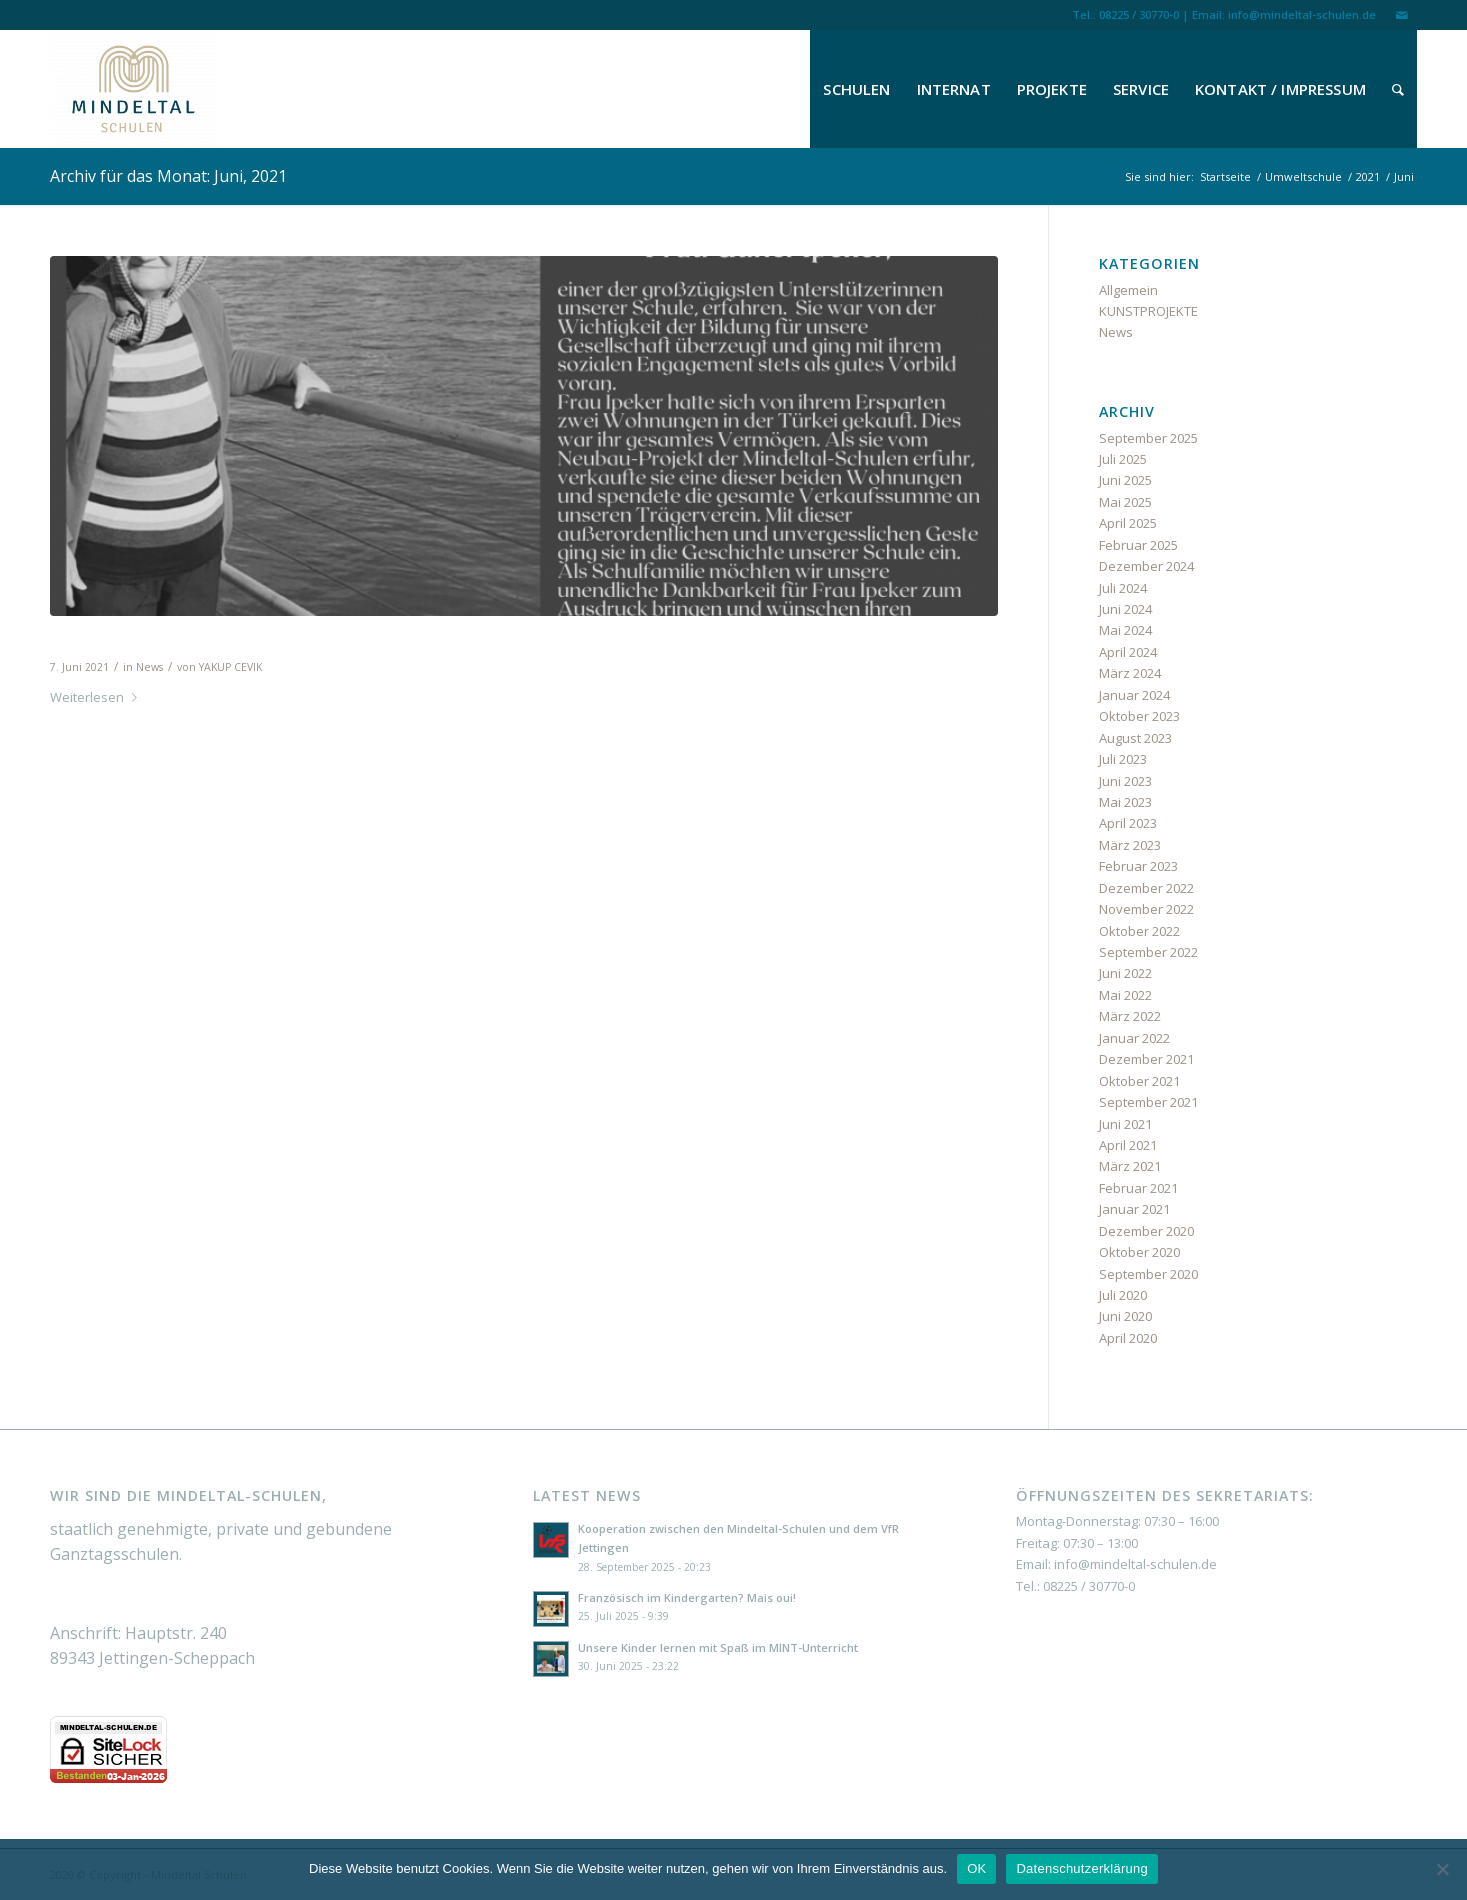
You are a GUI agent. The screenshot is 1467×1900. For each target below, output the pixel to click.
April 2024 (1128, 652)
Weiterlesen (97, 697)
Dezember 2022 (1146, 888)
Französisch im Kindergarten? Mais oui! (687, 1597)
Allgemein (1128, 290)
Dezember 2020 (1146, 1231)
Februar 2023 (1138, 866)
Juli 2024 (1123, 588)
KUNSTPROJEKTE (1148, 311)
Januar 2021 (1134, 1209)
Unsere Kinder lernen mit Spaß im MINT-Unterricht (718, 1647)
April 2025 (1128, 523)
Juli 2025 (1123, 459)
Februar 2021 (1138, 1188)
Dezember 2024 (1146, 566)
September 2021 (1148, 1102)
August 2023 (1135, 738)
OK (976, 1868)
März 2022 (1130, 1016)
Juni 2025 (1125, 480)
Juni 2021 (1125, 1124)
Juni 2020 (1125, 1316)
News (149, 667)
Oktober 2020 (1139, 1252)
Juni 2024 (1125, 609)
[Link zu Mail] (1402, 15)
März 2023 (1130, 845)
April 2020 (1128, 1338)
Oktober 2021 (1139, 1081)
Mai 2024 (1125, 630)
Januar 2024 (1134, 695)
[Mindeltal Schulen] (133, 89)
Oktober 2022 (1139, 931)
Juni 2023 (1125, 781)
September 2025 (1148, 438)
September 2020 (1148, 1274)
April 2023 (1128, 823)
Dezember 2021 (1146, 1059)
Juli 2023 (1123, 759)
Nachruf (92, 639)
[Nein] (1442, 1869)
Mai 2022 (1125, 995)
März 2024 (1130, 673)
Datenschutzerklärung (1081, 1868)
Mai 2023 (1125, 802)
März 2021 (1130, 1166)
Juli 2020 (1123, 1295)
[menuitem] (856, 89)
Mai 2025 (1125, 502)
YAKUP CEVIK (230, 667)
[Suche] (1398, 89)
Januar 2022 (1134, 1038)
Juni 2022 (1125, 973)
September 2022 (1148, 952)
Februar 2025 (1138, 545)
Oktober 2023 (1139, 716)
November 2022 (1146, 909)
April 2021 (1128, 1145)
